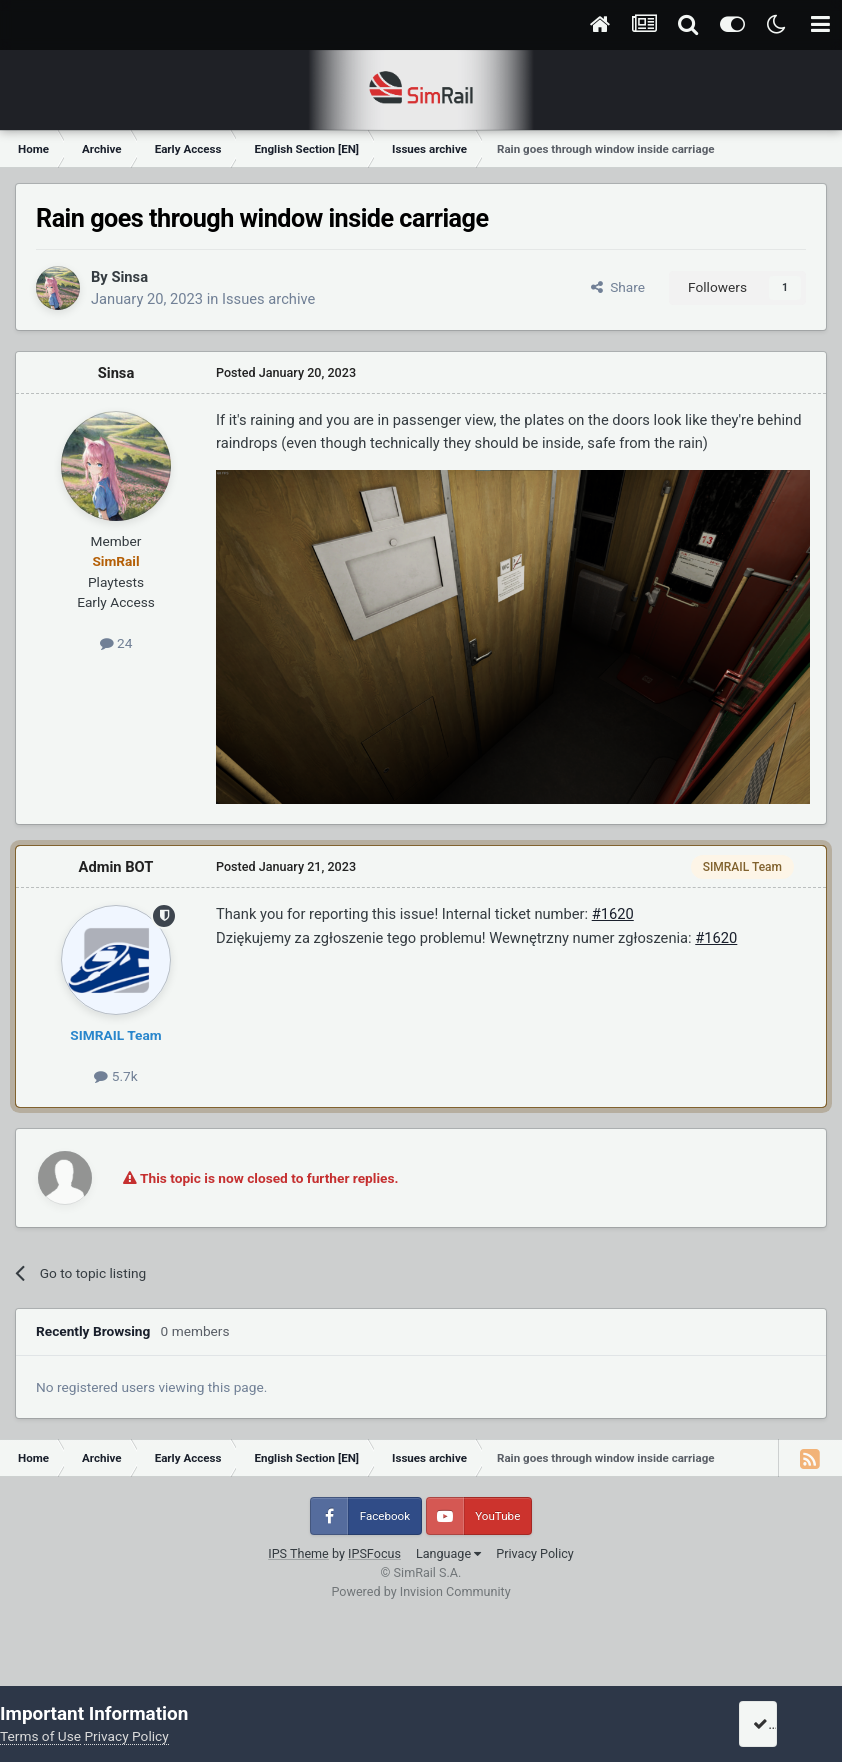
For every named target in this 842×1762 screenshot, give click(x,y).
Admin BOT (116, 867)
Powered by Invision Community (420, 1591)
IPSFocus (374, 1553)
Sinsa (129, 277)
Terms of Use (40, 1736)
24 (116, 643)
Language (448, 1553)
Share (618, 287)
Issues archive (268, 299)
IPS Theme (298, 1553)
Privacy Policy (535, 1553)
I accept (784, 1724)
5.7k (115, 1076)
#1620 (613, 914)
